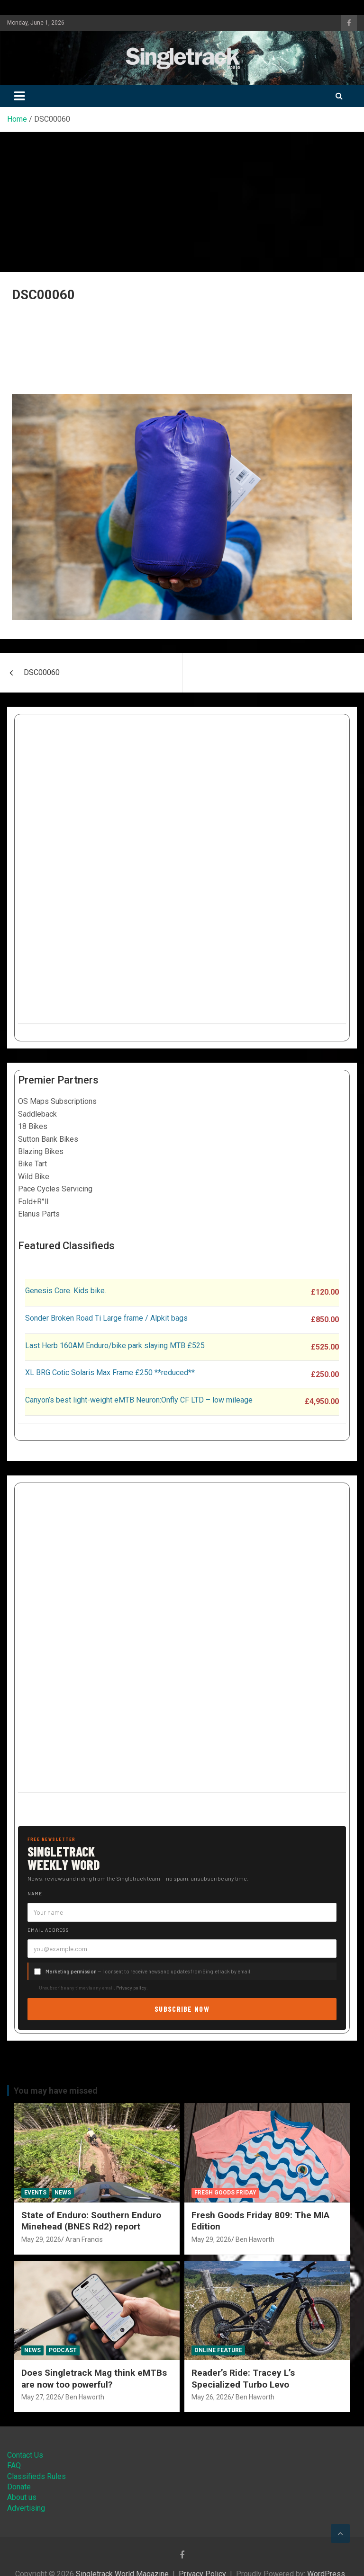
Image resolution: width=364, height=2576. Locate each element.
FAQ (14, 2465)
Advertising (26, 2508)
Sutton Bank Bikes (48, 1139)
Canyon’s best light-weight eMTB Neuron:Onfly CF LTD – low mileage (139, 1399)
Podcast (63, 2350)
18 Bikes (32, 1126)
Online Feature (218, 2350)
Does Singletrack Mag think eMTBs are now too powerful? (94, 2378)
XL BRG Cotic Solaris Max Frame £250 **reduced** (110, 1372)
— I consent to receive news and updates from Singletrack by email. (149, 1971)
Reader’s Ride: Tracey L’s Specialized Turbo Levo (243, 2378)
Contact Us (25, 2455)
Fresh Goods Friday (225, 2192)
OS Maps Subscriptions (57, 1101)
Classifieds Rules (36, 2476)
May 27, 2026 (41, 2397)
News (63, 2192)
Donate (19, 2486)
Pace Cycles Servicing (55, 1188)
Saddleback (37, 1114)
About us (21, 2497)
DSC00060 (42, 672)
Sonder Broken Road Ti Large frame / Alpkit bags (106, 1318)
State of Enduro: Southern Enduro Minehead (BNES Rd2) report (91, 2221)
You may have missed (56, 2091)
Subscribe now (182, 2008)
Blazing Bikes (41, 1151)
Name (34, 1893)
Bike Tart (32, 1163)
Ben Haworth (255, 2239)
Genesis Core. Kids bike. (65, 1290)
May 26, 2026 (211, 2397)
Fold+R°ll (33, 1201)
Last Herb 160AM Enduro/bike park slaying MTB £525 (115, 1345)
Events (35, 2192)
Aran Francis (84, 2239)
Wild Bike (33, 1176)
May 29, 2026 (41, 2239)
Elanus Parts (39, 1213)
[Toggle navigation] (19, 96)
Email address (48, 1930)
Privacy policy (131, 1987)
